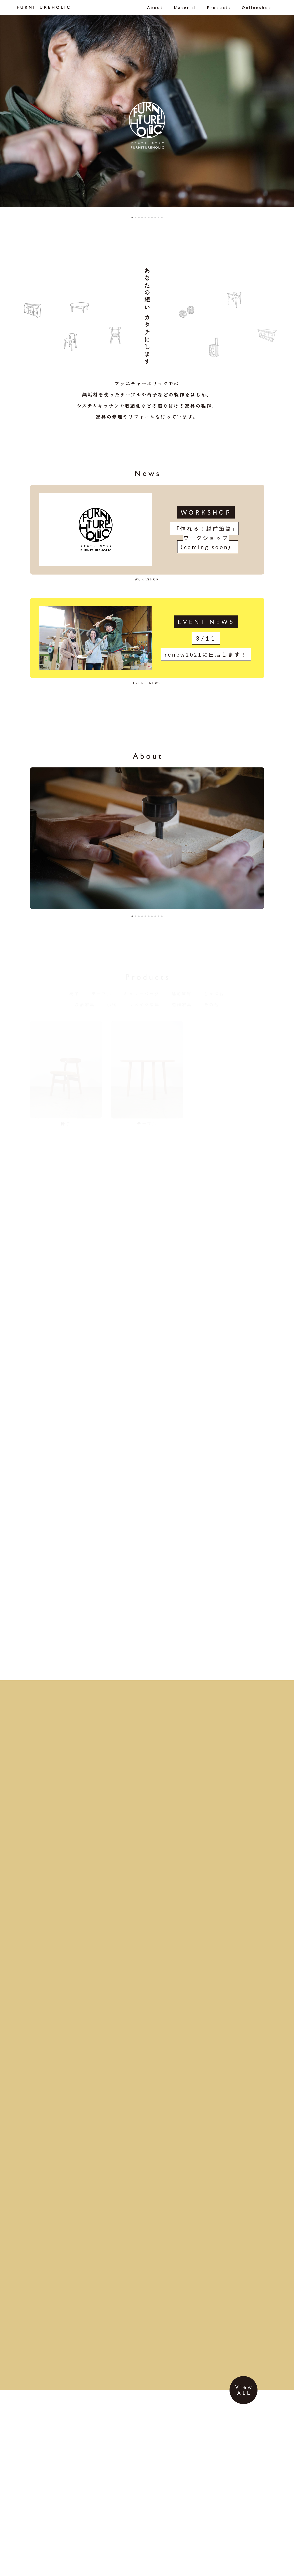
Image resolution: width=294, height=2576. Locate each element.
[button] (132, 217)
